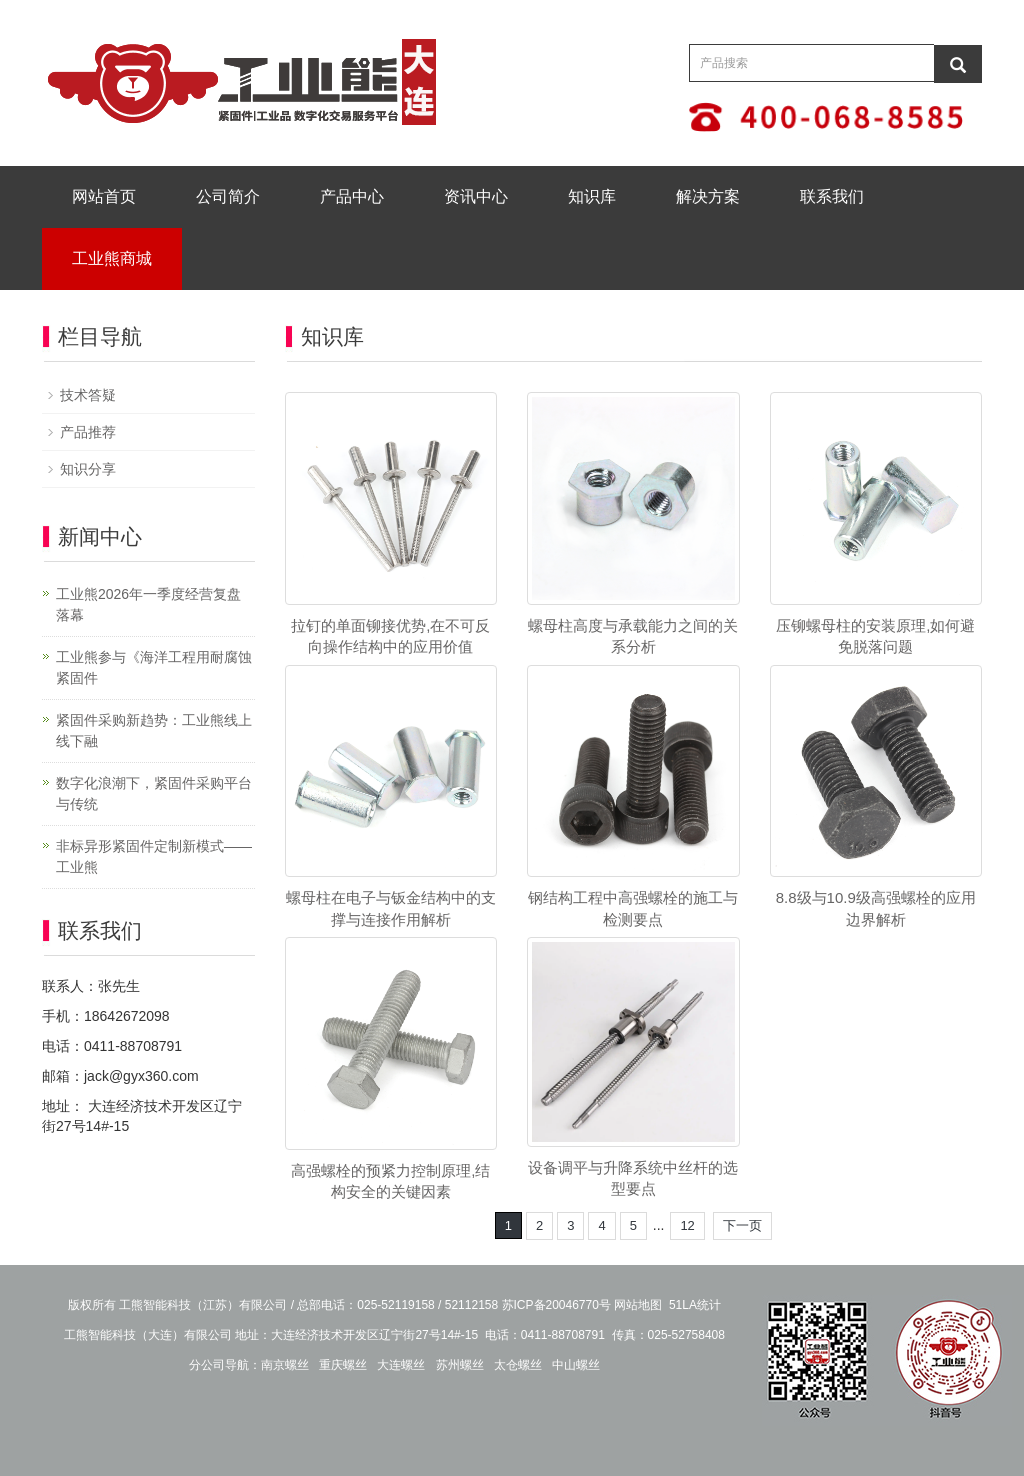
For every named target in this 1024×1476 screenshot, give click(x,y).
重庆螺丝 (343, 1365)
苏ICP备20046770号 (556, 1305)
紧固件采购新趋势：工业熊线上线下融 (154, 730)
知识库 (592, 196)
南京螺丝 (285, 1365)
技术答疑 (88, 395)
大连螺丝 (401, 1365)
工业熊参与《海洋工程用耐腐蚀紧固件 (154, 667)
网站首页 (104, 196)
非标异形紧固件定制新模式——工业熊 (154, 856)
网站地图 (638, 1305)
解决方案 (708, 196)
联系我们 (832, 196)
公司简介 (228, 196)
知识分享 (88, 469)
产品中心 (352, 196)
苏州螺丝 (460, 1365)
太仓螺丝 (518, 1365)
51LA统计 (695, 1305)
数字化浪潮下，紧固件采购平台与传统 (154, 793)
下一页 (742, 1225)
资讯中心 (476, 196)
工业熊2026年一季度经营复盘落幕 (148, 604)
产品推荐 (88, 432)
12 (687, 1225)
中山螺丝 (576, 1365)
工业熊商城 (112, 258)
